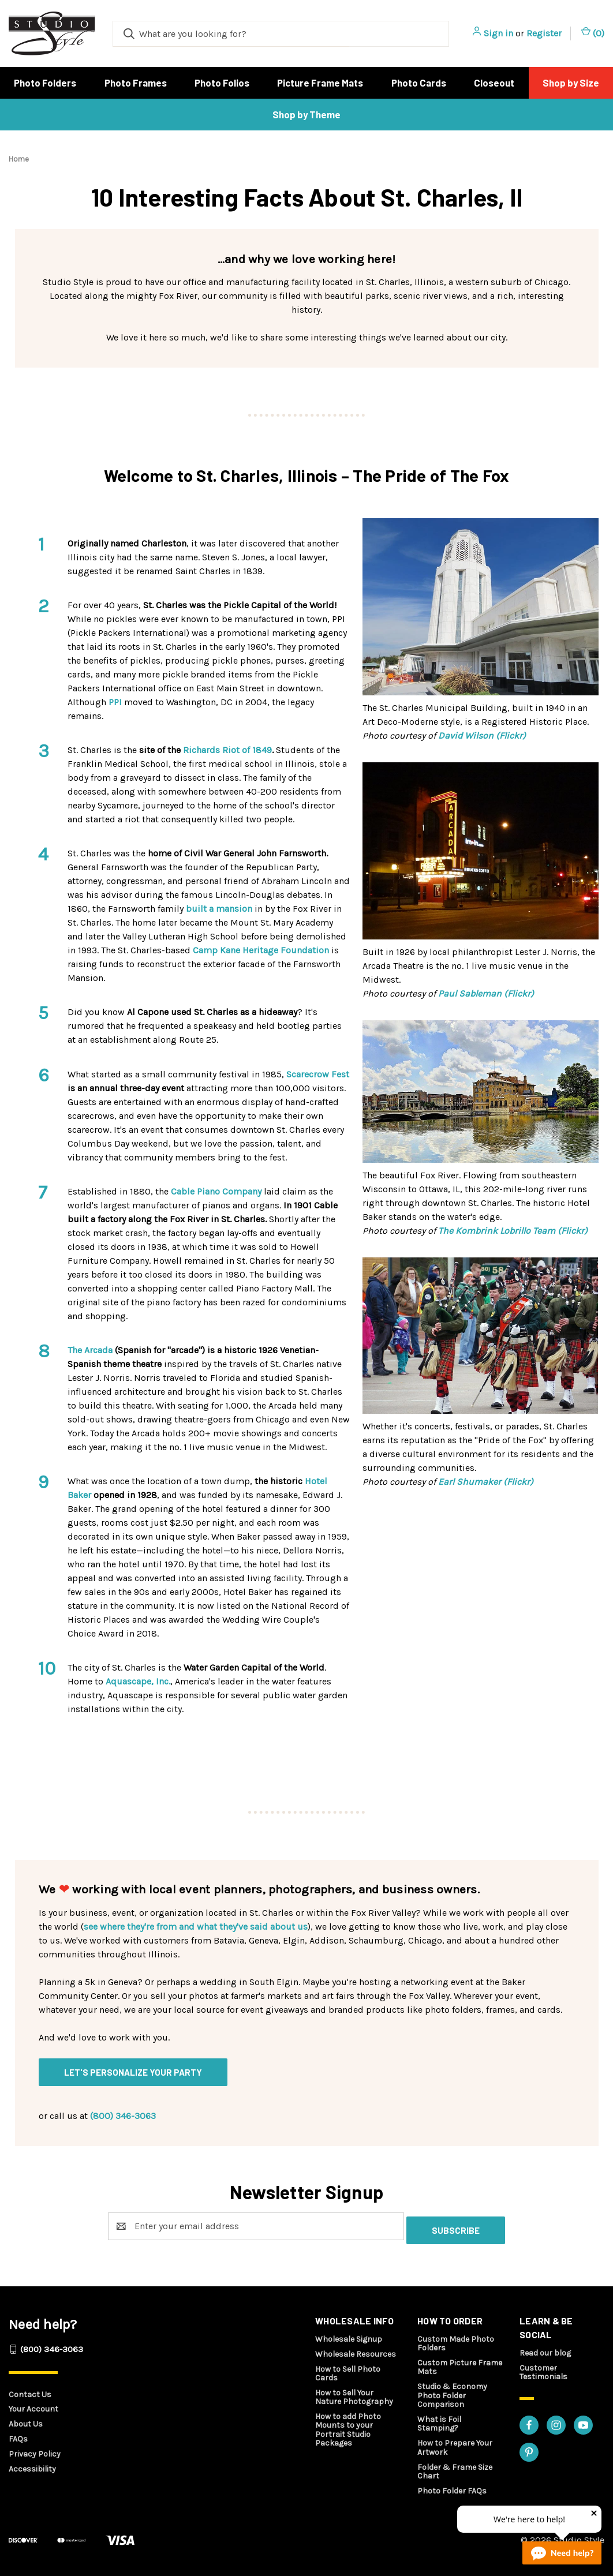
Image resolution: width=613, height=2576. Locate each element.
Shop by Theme (306, 114)
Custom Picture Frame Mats (459, 2363)
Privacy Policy (35, 2450)
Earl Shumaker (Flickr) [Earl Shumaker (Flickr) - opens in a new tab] (485, 1481)
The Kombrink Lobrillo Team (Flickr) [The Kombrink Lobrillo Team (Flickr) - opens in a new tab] (513, 1230)
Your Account (33, 2405)
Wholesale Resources (355, 2350)
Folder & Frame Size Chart (454, 2467)
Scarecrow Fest (317, 1074)
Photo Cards (418, 82)
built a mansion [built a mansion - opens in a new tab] (219, 908)
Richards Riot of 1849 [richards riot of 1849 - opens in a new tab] (227, 749)
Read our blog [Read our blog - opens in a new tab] (545, 2349)
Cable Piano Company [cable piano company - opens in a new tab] (216, 1191)
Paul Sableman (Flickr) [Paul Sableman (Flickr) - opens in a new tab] (486, 993)
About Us (26, 2420)
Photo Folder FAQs (452, 2487)
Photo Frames (135, 82)
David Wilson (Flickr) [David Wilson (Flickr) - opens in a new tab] (482, 735)
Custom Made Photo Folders (455, 2339)
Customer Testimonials (543, 2368)
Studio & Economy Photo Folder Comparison (452, 2391)
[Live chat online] (561, 2552)
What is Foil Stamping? (439, 2419)
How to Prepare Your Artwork (454, 2443)
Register (544, 33)
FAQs (18, 2435)
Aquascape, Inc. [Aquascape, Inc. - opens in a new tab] (138, 1681)
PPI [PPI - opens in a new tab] (115, 702)
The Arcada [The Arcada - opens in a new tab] (90, 1350)
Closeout (494, 82)
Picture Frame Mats (320, 82)
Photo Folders (45, 82)
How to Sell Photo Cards (347, 2369)
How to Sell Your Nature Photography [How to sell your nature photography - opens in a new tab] (354, 2393)
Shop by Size (571, 82)
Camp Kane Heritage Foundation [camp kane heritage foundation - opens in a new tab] (261, 950)
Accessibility (32, 2465)
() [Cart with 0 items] (592, 33)
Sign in (498, 33)
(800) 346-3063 (123, 2115)
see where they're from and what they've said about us (196, 1926)
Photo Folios (222, 82)
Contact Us (30, 2390)
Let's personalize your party (133, 2072)
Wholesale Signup (348, 2335)
